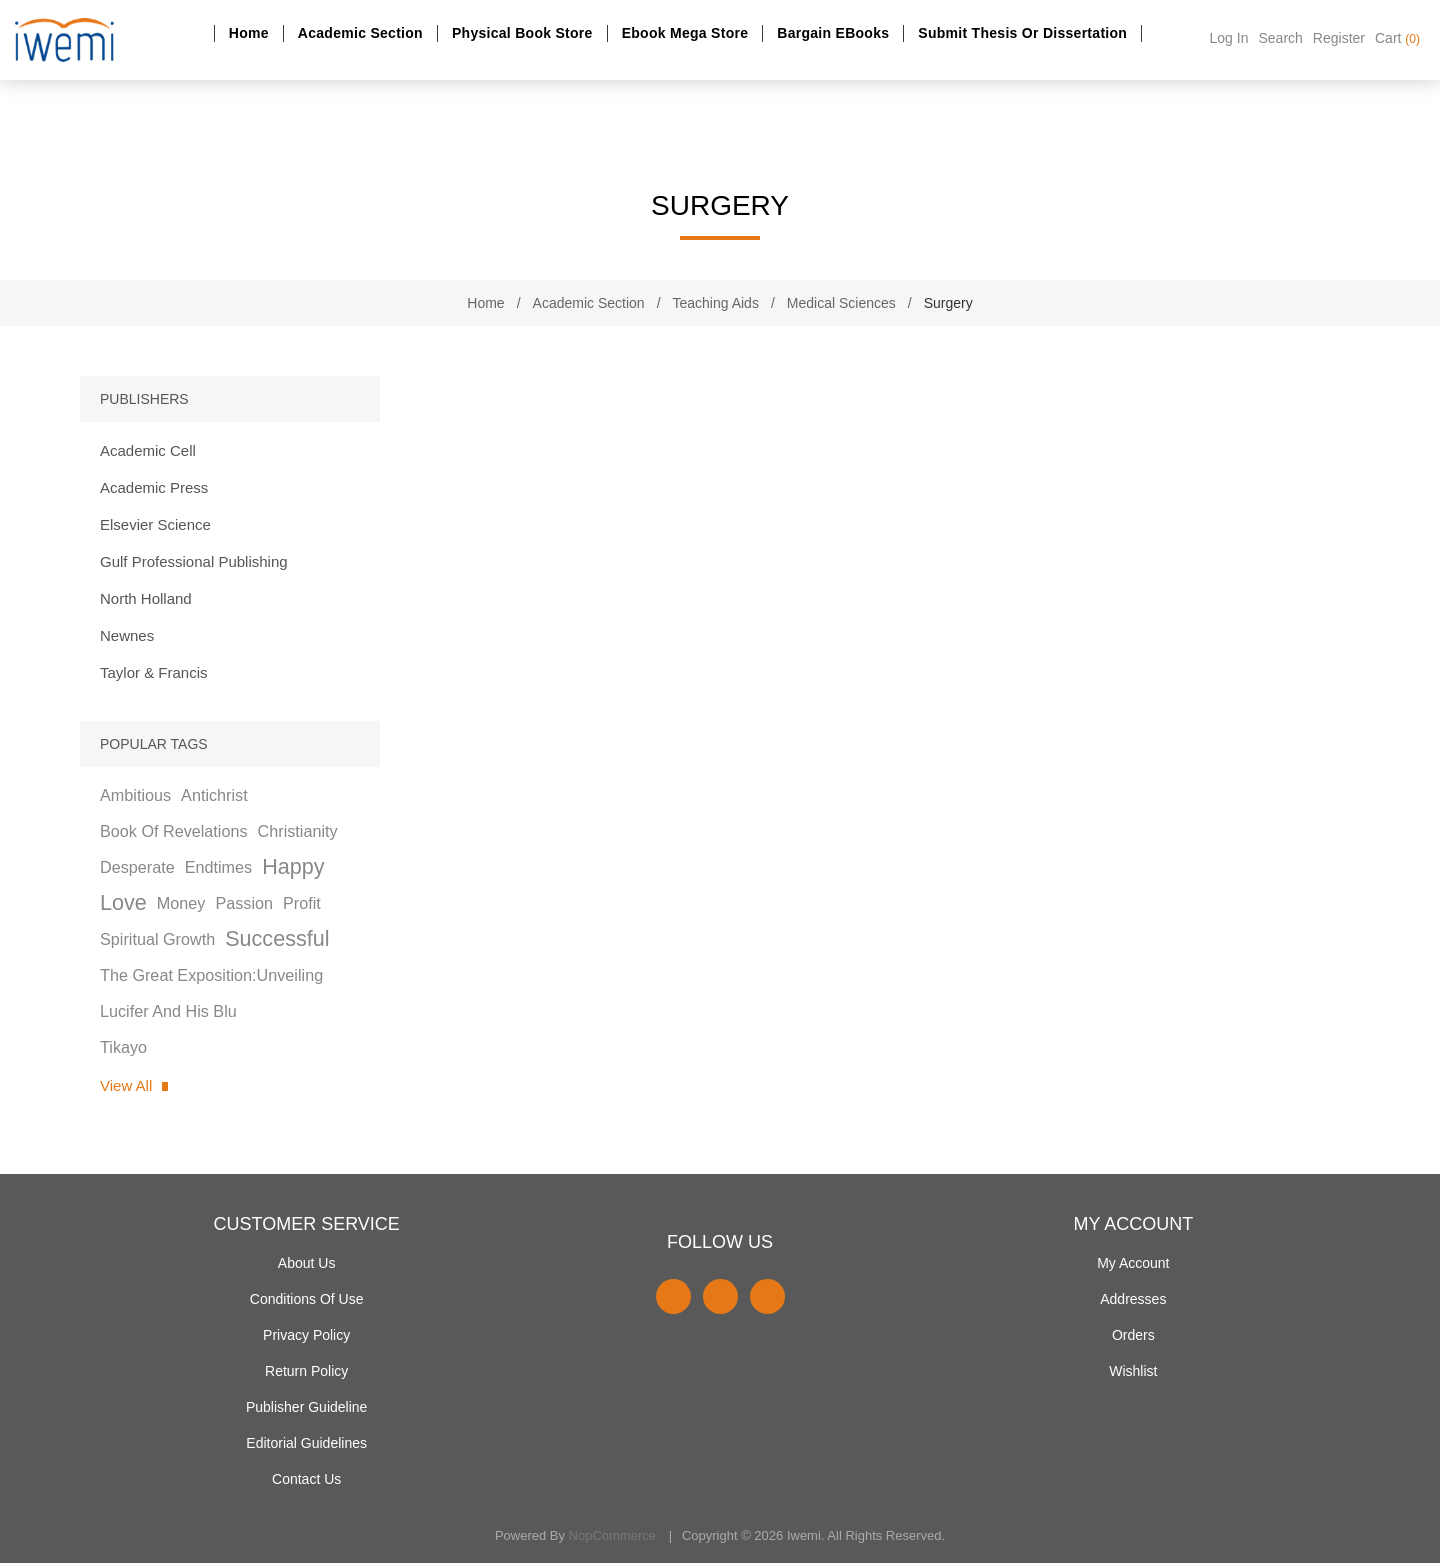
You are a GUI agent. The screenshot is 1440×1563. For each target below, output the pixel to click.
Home (249, 33)
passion (244, 903)
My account (1133, 1263)
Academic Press (154, 487)
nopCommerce (612, 1535)
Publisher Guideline (306, 1407)
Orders (1133, 1335)
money (181, 903)
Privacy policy (306, 1335)
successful (277, 938)
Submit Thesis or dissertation (1022, 33)
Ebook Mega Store (685, 33)
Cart (1397, 38)
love (123, 902)
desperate (137, 867)
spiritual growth (157, 939)
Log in (1229, 38)
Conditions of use (307, 1299)
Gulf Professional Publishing (194, 561)
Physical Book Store (522, 33)
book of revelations (174, 831)
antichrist (214, 795)
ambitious (135, 795)
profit (302, 903)
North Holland (146, 598)
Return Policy (306, 1371)
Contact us (306, 1479)
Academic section (360, 33)
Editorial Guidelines (306, 1443)
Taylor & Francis (154, 672)
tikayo (123, 1047)
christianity (298, 831)
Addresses (1133, 1299)
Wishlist (1133, 1371)
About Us (307, 1263)
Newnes (127, 635)
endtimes (218, 867)
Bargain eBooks (833, 33)
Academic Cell (148, 450)
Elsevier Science (155, 524)
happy (293, 866)
